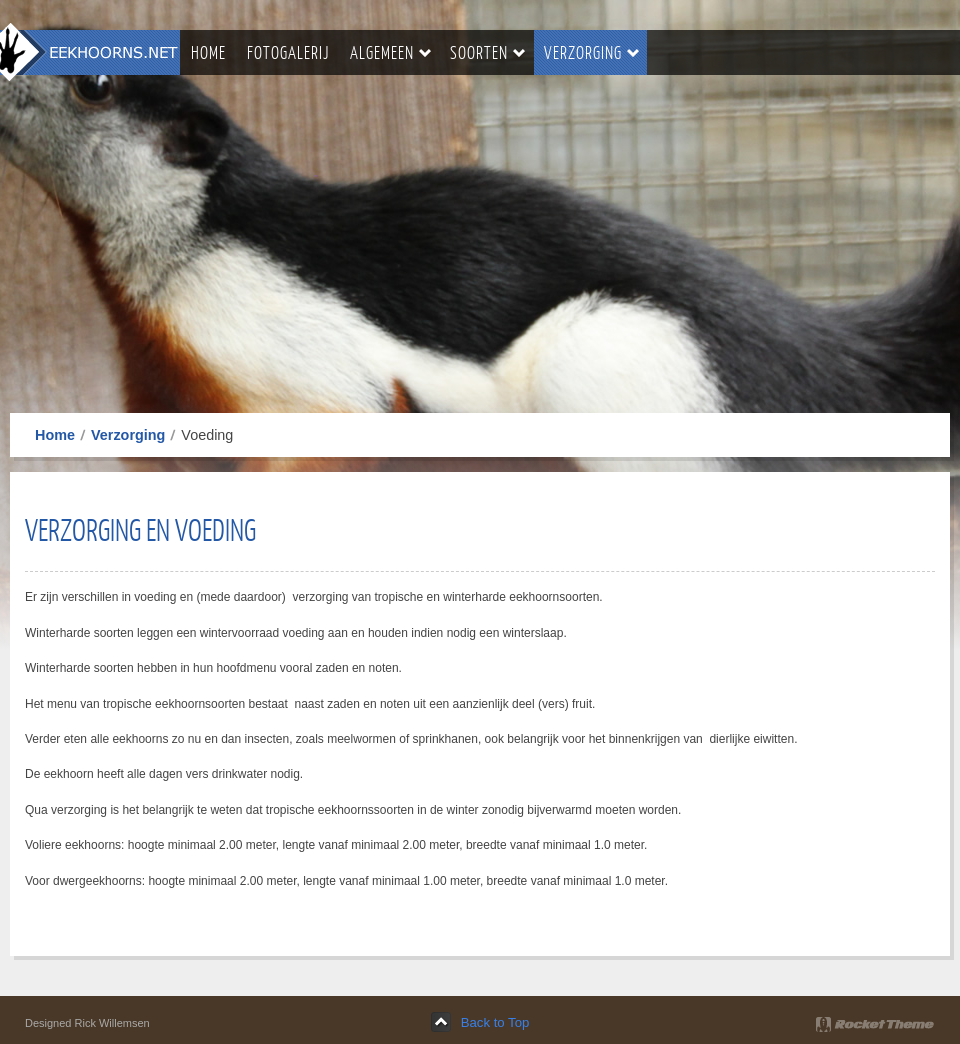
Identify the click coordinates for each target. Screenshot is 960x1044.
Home (55, 435)
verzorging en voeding (140, 529)
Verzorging (128, 435)
